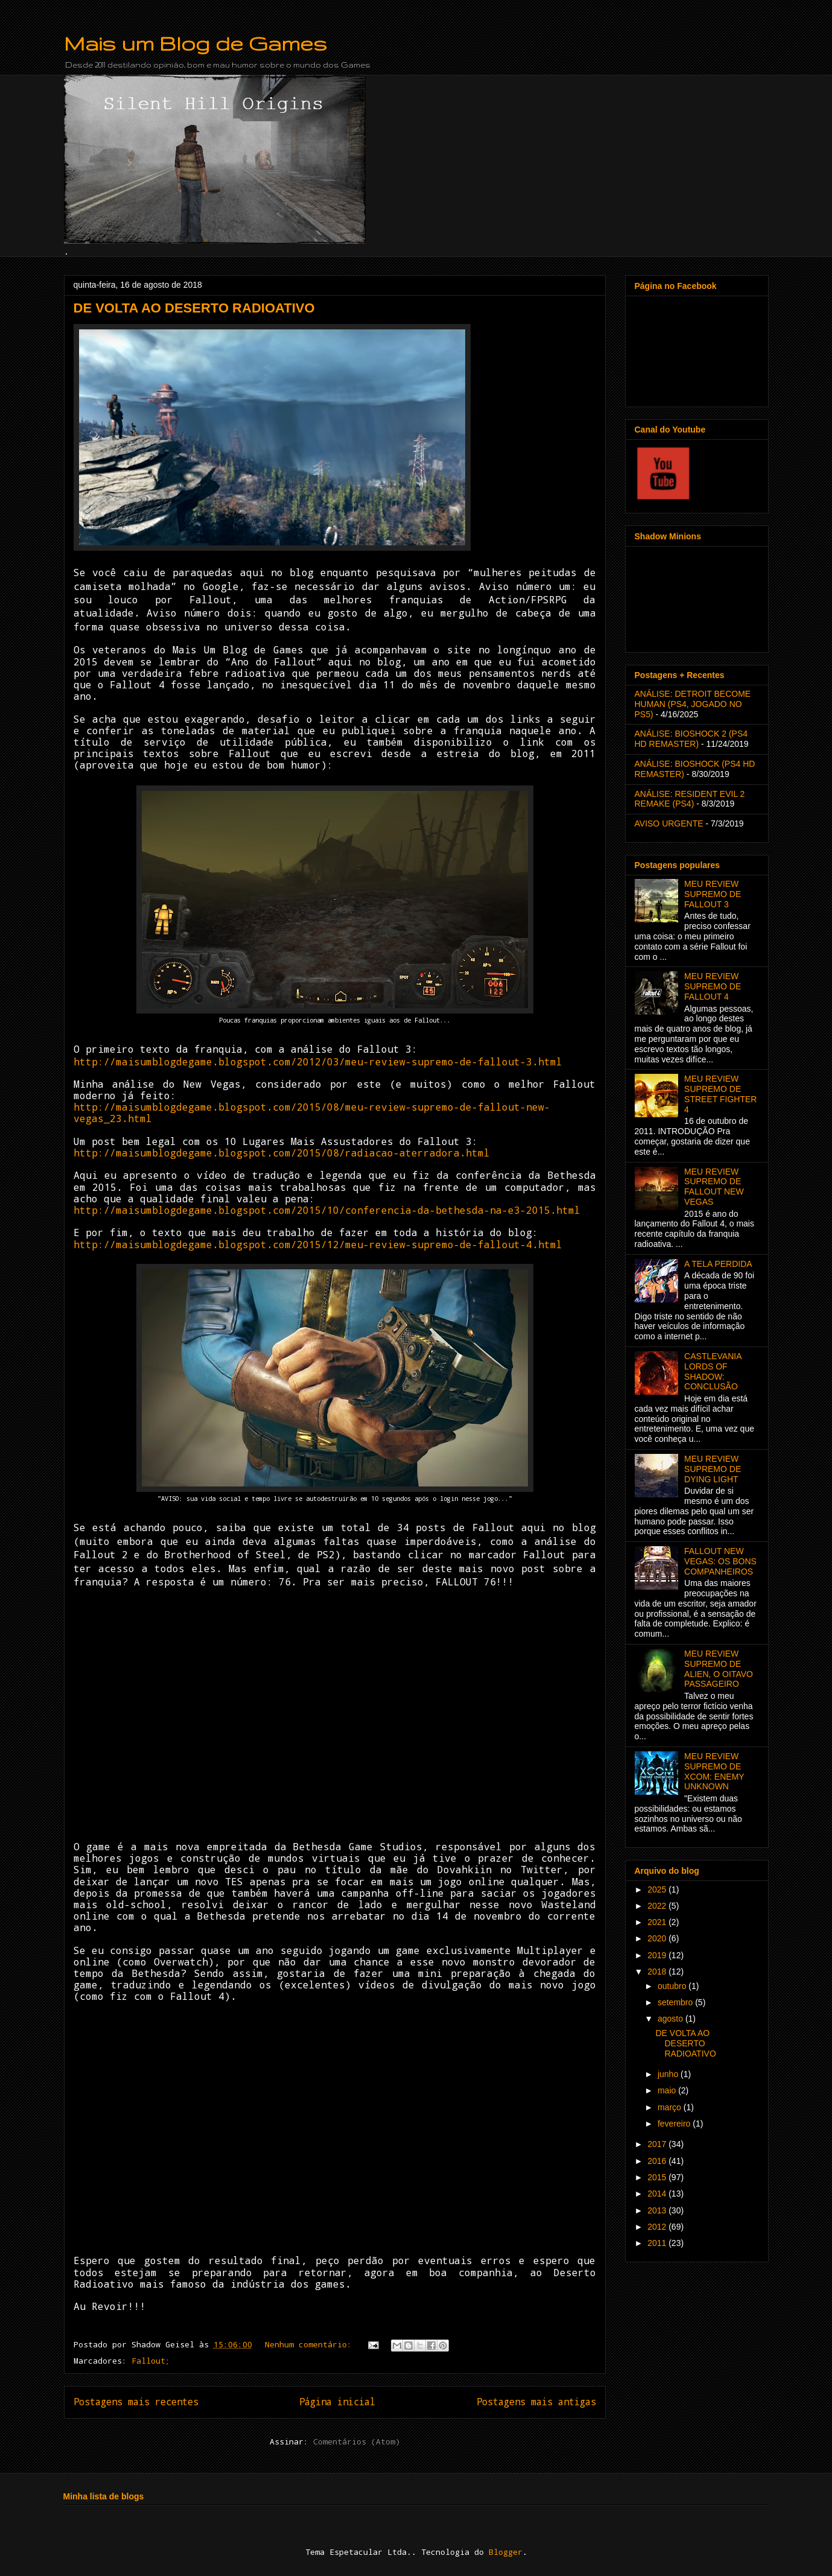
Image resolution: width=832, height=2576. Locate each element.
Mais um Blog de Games (195, 43)
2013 (657, 2210)
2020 (657, 1938)
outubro (673, 1986)
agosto (671, 2018)
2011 (657, 2243)
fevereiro (675, 2123)
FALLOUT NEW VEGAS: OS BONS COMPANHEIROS (720, 1561)
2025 (657, 1889)
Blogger (505, 2551)
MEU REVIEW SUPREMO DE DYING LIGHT (712, 1469)
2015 (657, 2177)
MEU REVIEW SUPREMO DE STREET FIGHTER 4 (720, 1094)
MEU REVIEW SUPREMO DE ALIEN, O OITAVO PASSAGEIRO (718, 1669)
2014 (657, 2193)
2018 (657, 1971)
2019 (657, 1955)
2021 (657, 1922)
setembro (676, 2002)
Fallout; (151, 2360)
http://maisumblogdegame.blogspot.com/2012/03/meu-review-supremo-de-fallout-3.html (318, 1061)
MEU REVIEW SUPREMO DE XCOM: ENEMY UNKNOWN (714, 1771)
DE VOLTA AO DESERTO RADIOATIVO (194, 308)
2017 (657, 2144)
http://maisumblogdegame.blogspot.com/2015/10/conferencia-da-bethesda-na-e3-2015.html (327, 1210)
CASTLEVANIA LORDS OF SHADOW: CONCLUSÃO (712, 1371)
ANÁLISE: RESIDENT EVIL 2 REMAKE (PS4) (690, 799)
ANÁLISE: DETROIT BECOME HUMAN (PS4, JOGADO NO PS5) (693, 704)
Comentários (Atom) (356, 2441)
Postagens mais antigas (536, 2402)
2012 (657, 2227)
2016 (657, 2161)
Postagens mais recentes (136, 2402)
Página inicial (337, 2402)
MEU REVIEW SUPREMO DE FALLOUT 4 (712, 986)
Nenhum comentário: (311, 2344)
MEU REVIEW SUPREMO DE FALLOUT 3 (712, 894)
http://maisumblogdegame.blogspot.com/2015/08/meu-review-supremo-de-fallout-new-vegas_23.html (312, 1112)
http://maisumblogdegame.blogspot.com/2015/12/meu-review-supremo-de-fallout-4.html (318, 1244)
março (671, 2107)
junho (669, 2074)
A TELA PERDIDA (718, 1264)
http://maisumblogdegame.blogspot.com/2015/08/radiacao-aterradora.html (282, 1152)
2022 (657, 1906)
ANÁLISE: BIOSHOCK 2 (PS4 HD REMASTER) (691, 739)
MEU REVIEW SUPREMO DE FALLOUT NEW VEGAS (714, 1187)
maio (668, 2090)
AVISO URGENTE (669, 823)
